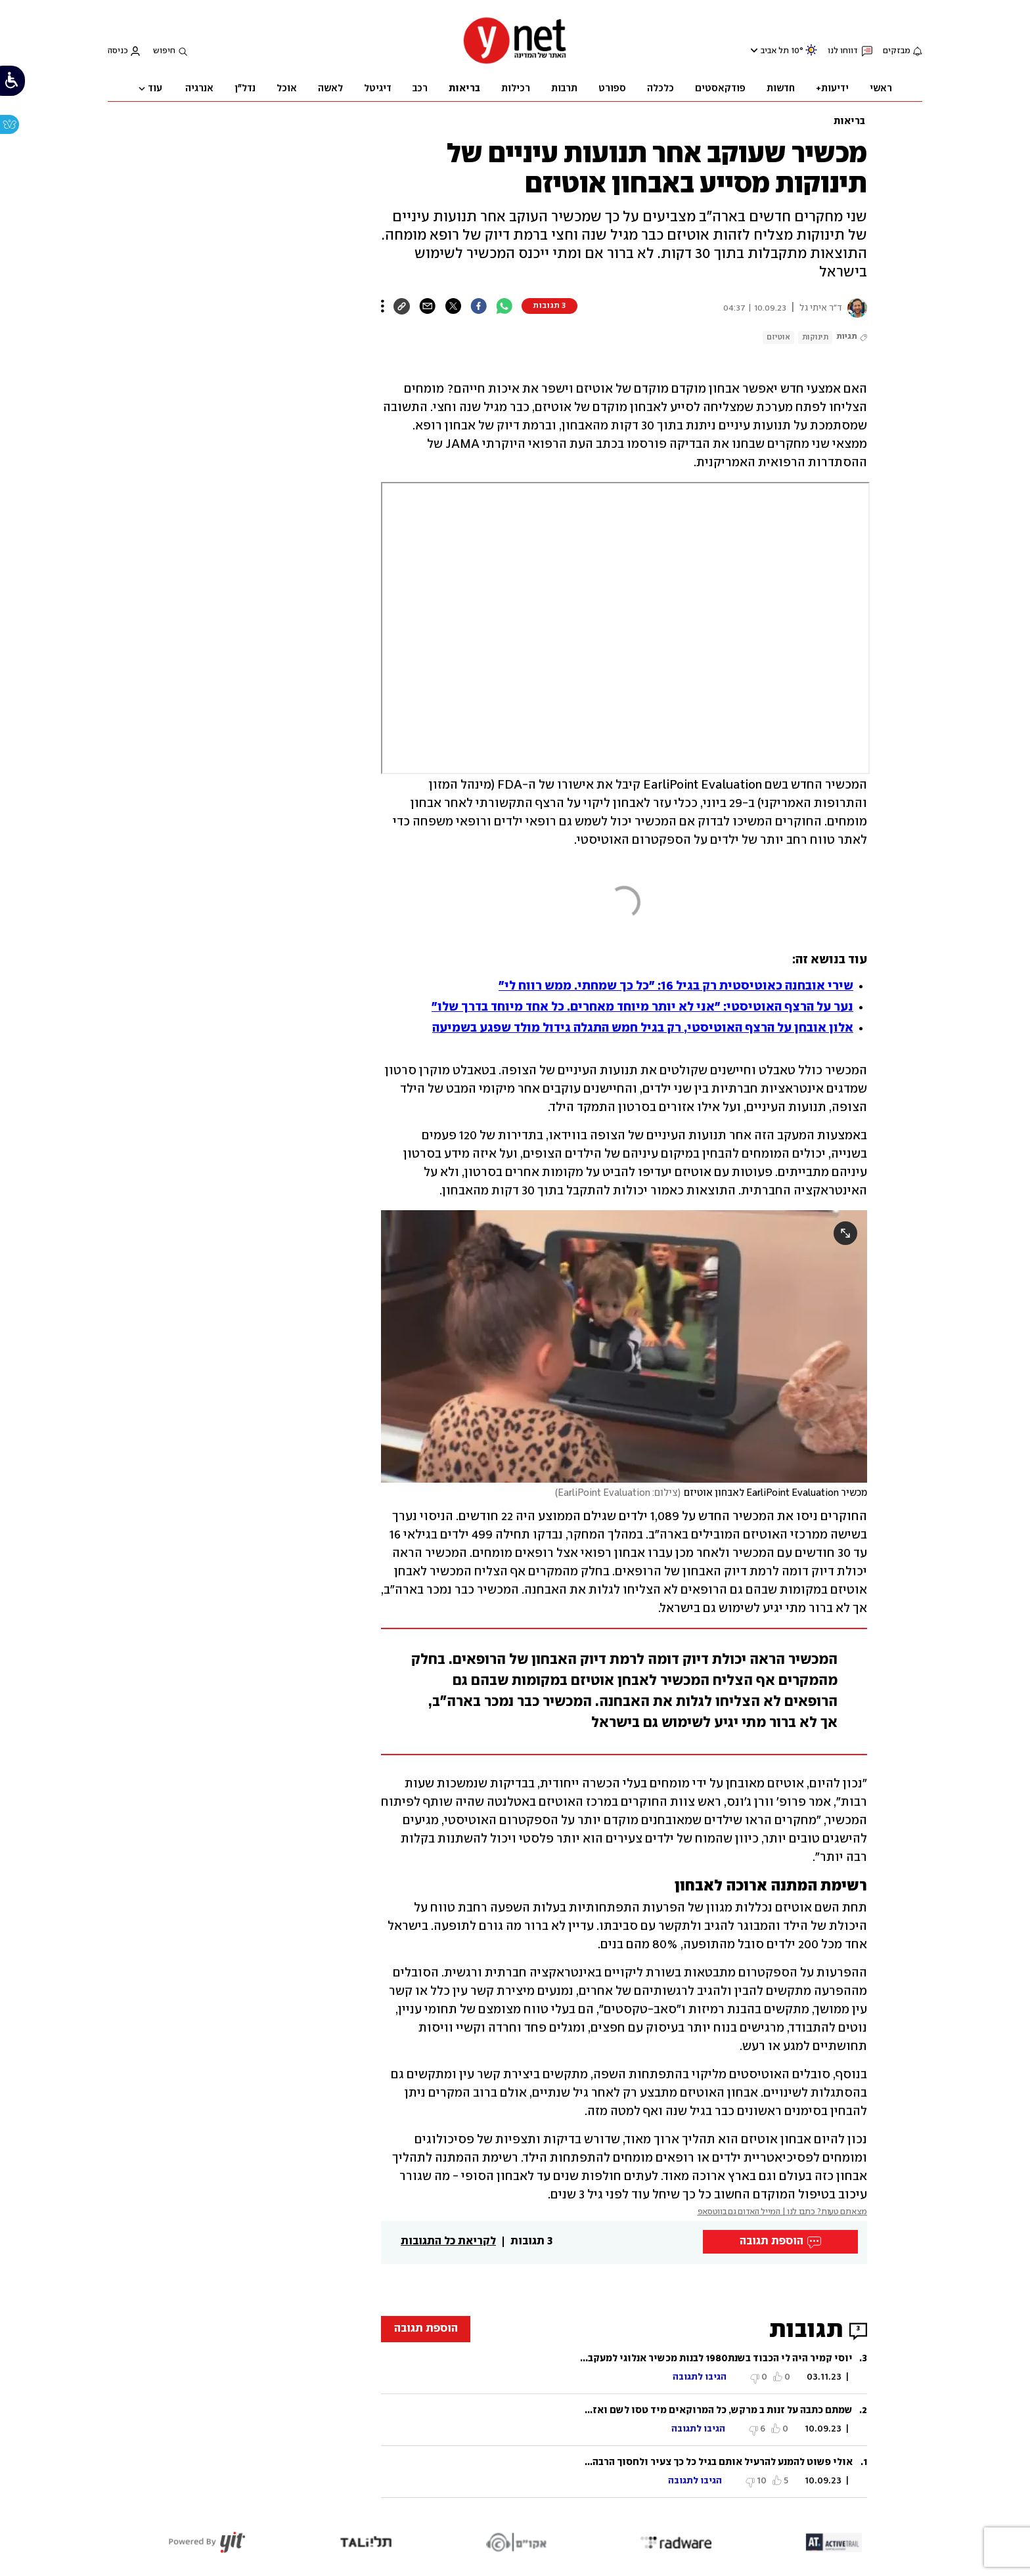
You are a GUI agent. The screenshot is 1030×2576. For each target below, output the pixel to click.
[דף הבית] (515, 62)
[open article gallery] (624, 1346)
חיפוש (164, 51)
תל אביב (775, 51)
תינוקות (815, 337)
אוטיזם (778, 337)
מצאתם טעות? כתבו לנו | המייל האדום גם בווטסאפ (783, 2212)
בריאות (849, 121)
